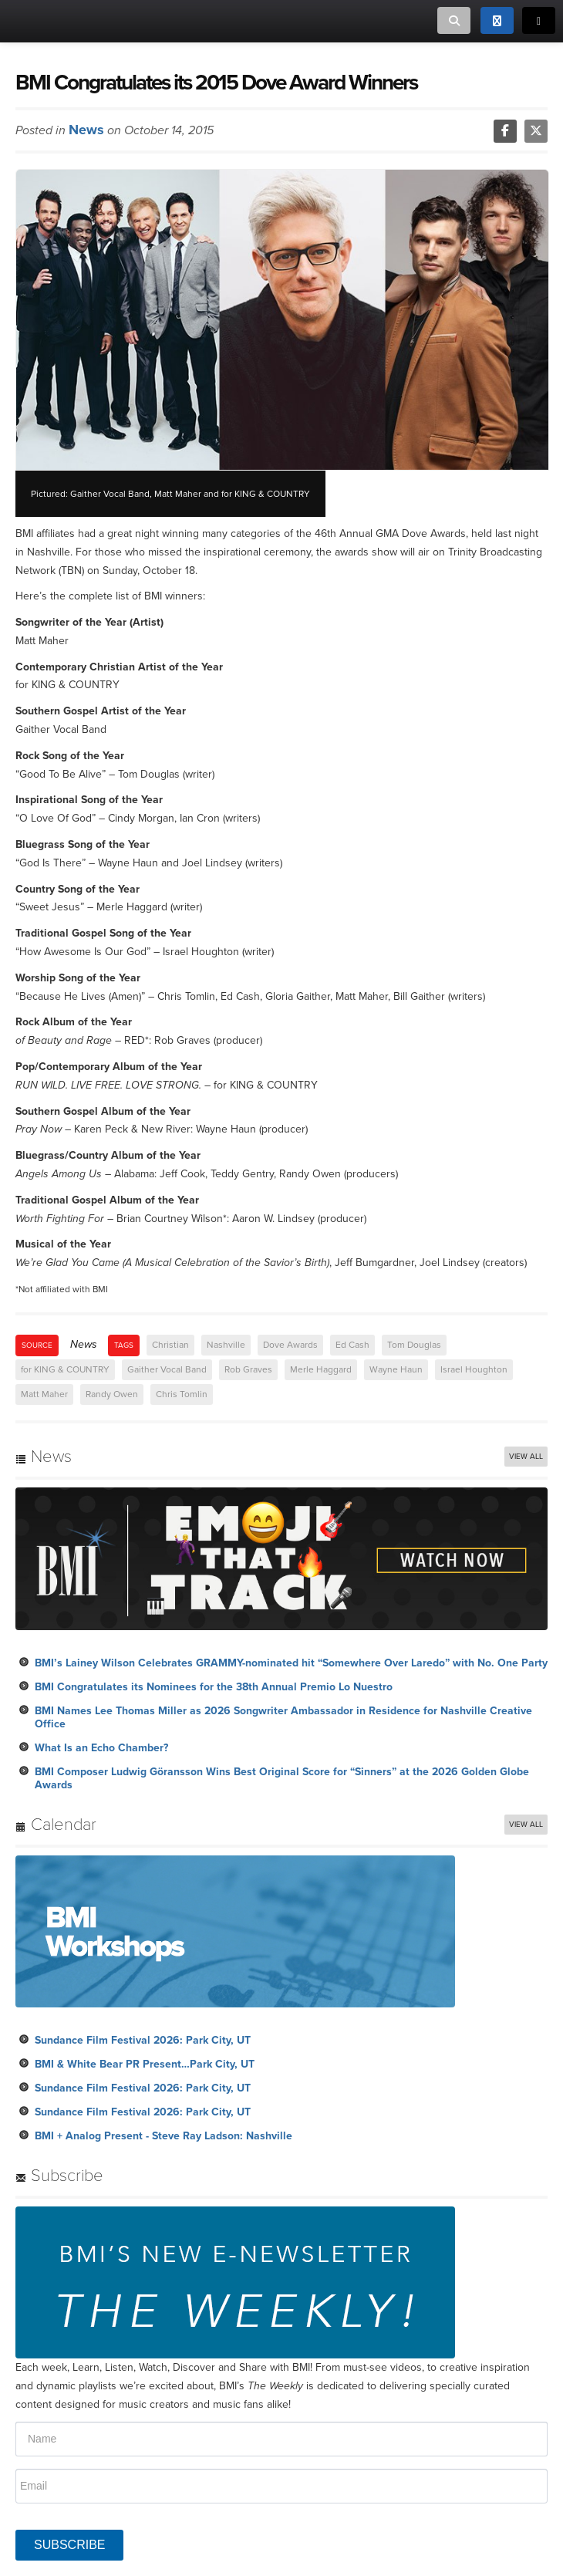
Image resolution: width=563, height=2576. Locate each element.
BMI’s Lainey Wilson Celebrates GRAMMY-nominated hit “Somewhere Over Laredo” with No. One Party (291, 1663)
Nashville (226, 1344)
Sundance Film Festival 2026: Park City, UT (143, 2040)
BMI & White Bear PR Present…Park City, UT (145, 2064)
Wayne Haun (396, 1369)
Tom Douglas (414, 1344)
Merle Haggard (321, 1369)
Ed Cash (352, 1344)
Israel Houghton (473, 1369)
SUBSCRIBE (69, 2544)
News (86, 129)
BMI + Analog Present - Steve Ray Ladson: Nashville (163, 2135)
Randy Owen (112, 1394)
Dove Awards (290, 1344)
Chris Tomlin (181, 1394)
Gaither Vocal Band (167, 1369)
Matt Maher (44, 1394)
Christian (170, 1344)
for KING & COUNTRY (65, 1369)
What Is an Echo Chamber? (101, 1747)
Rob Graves (248, 1369)
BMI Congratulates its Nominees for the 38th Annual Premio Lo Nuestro (214, 1686)
